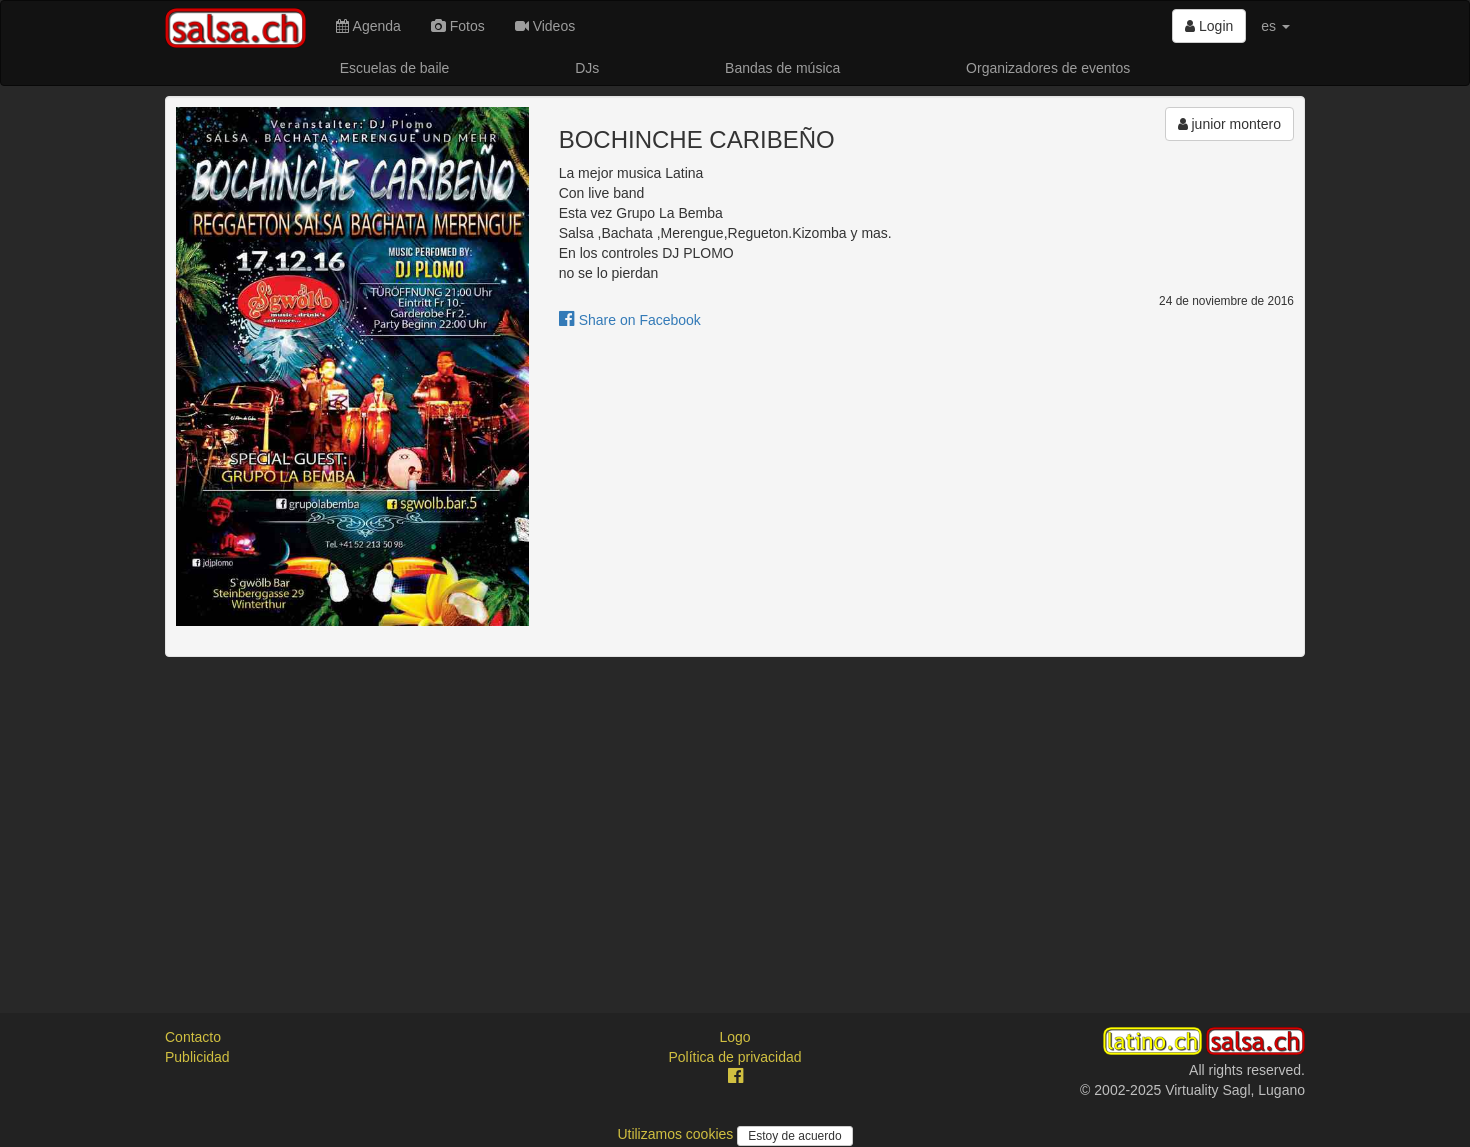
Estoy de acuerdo (794, 1136)
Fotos (458, 26)
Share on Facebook (630, 320)
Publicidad (197, 1057)
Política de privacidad (734, 1057)
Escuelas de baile (395, 68)
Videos (545, 26)
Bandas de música (782, 68)
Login (1209, 26)
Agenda (368, 26)
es (1275, 26)
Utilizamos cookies (677, 1134)
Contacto (193, 1037)
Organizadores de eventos (1048, 68)
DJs (587, 68)
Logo (734, 1037)
